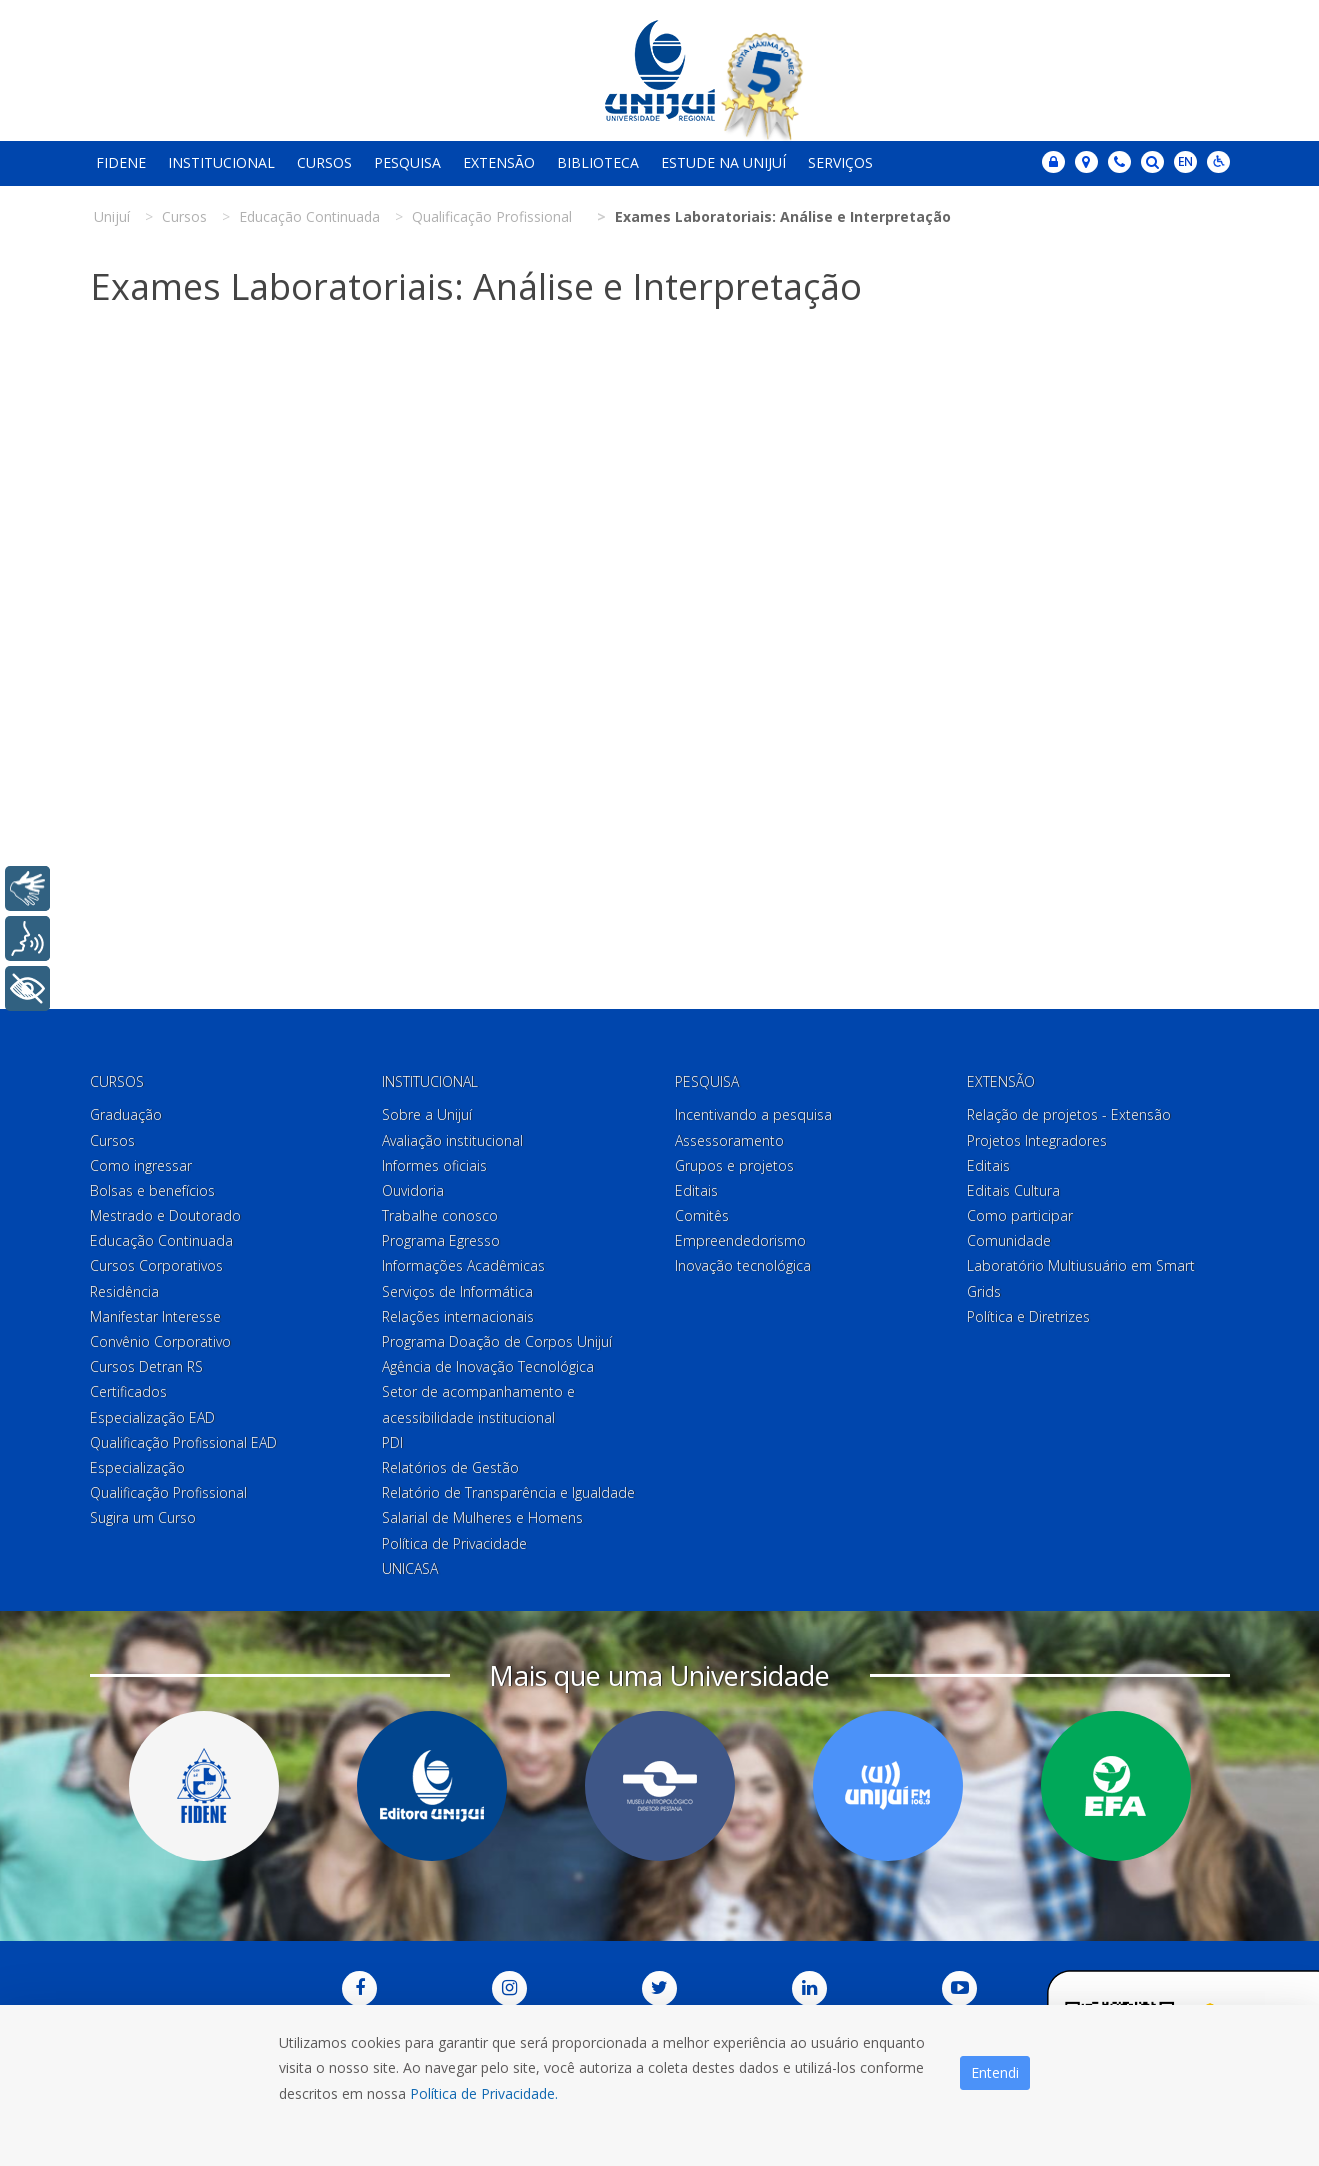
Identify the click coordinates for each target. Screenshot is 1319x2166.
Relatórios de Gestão (450, 1467)
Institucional (221, 162)
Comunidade (1009, 1240)
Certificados (128, 1391)
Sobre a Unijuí (427, 1114)
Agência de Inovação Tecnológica (488, 1366)
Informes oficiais (434, 1165)
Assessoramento (729, 1140)
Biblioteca (598, 162)
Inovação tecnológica (743, 1265)
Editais (696, 1190)
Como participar (1020, 1215)
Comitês (702, 1215)
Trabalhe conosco (440, 1215)
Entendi (995, 2072)
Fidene (121, 162)
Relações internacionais (458, 1316)
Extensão (499, 162)
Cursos (324, 162)
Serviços (840, 162)
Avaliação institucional (452, 1140)
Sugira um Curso (143, 1517)
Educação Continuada (161, 1240)
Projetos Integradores (1037, 1140)
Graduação (126, 1114)
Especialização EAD (152, 1417)
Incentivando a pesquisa (753, 1114)
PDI (392, 1442)
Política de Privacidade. (484, 2093)
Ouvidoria (413, 1190)
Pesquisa (407, 162)
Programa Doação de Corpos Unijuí (497, 1341)
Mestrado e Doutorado (165, 1215)
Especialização (137, 1467)
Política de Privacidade (454, 1543)
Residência (124, 1291)
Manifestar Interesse (155, 1316)
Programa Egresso (441, 1240)
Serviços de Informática (457, 1291)
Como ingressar (141, 1165)
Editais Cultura (1013, 1190)
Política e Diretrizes (1028, 1316)
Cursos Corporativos (156, 1265)
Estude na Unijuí (723, 162)
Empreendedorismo (740, 1240)
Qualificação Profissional (168, 1492)
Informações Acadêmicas (463, 1265)
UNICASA (410, 1568)
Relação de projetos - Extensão (1069, 1114)
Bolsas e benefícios (152, 1190)
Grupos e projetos (734, 1165)
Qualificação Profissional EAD (183, 1442)
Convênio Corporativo (160, 1341)
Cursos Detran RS (146, 1366)
